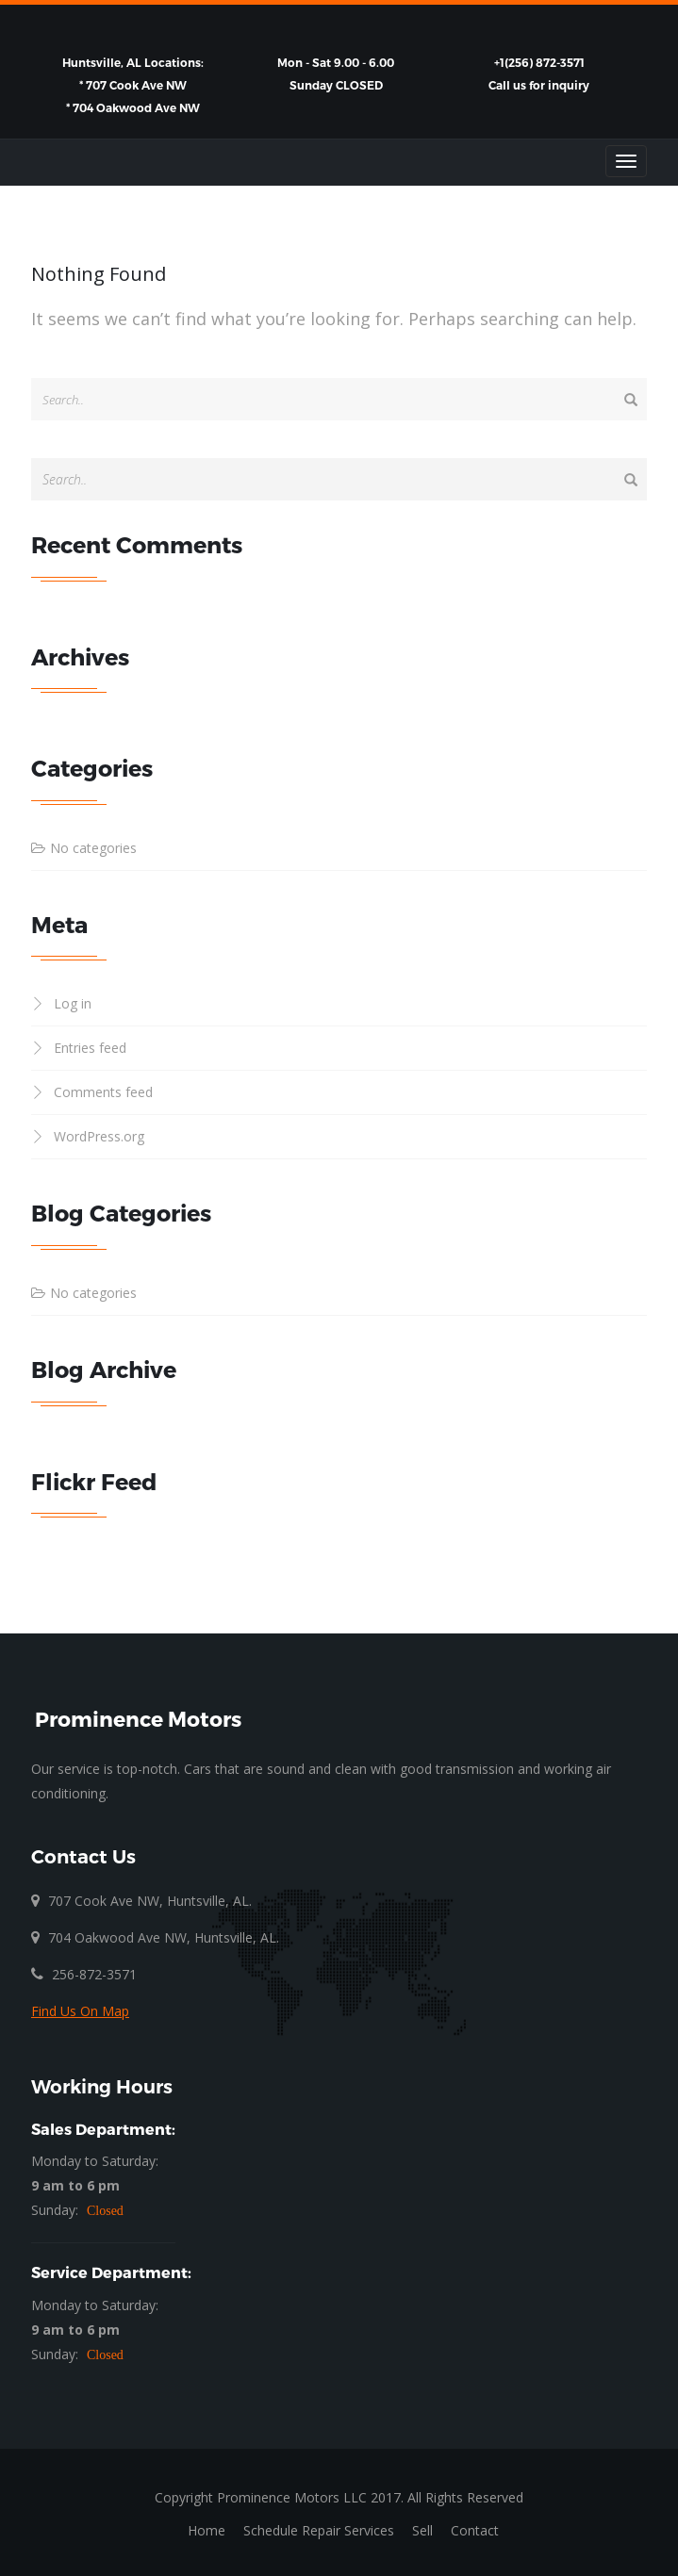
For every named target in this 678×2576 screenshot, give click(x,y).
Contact (475, 2530)
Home (206, 2530)
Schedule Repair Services (318, 2530)
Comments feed (103, 1092)
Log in (72, 1003)
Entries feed (90, 1048)
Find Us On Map (80, 2011)
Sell (422, 2530)
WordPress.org (99, 1136)
